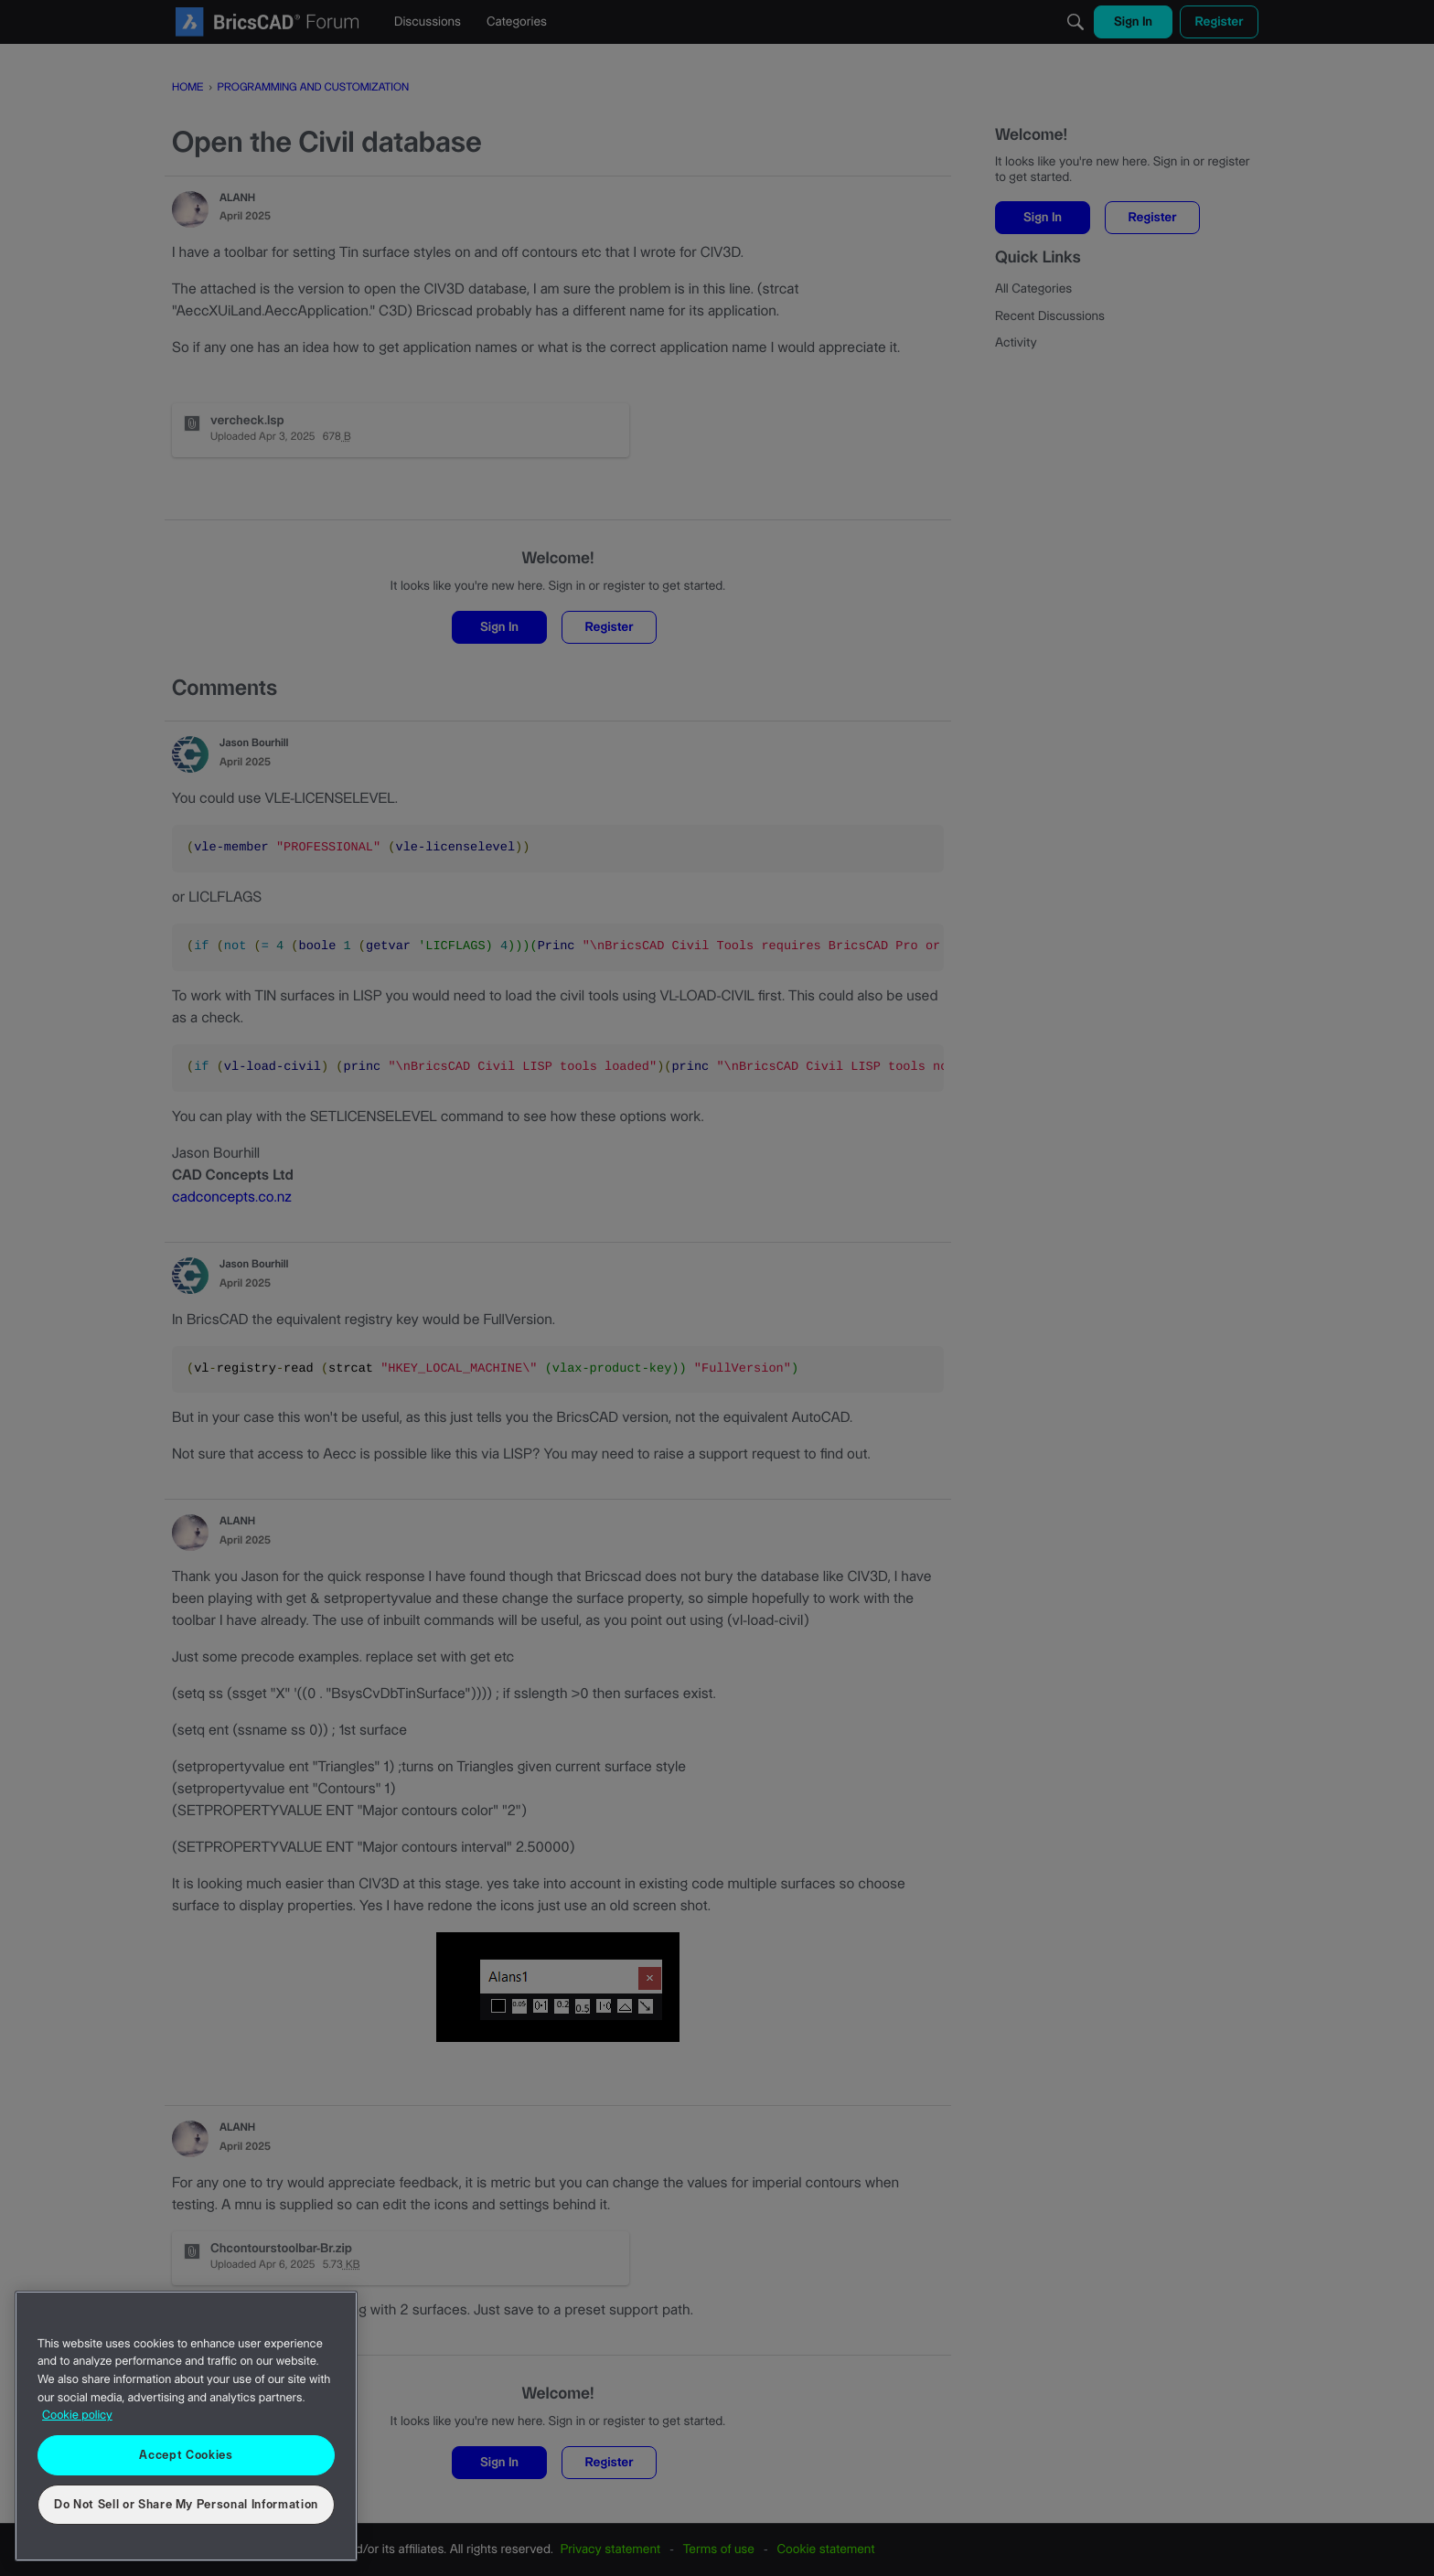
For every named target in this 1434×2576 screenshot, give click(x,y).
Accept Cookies (185, 2455)
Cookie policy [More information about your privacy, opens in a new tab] (77, 2415)
